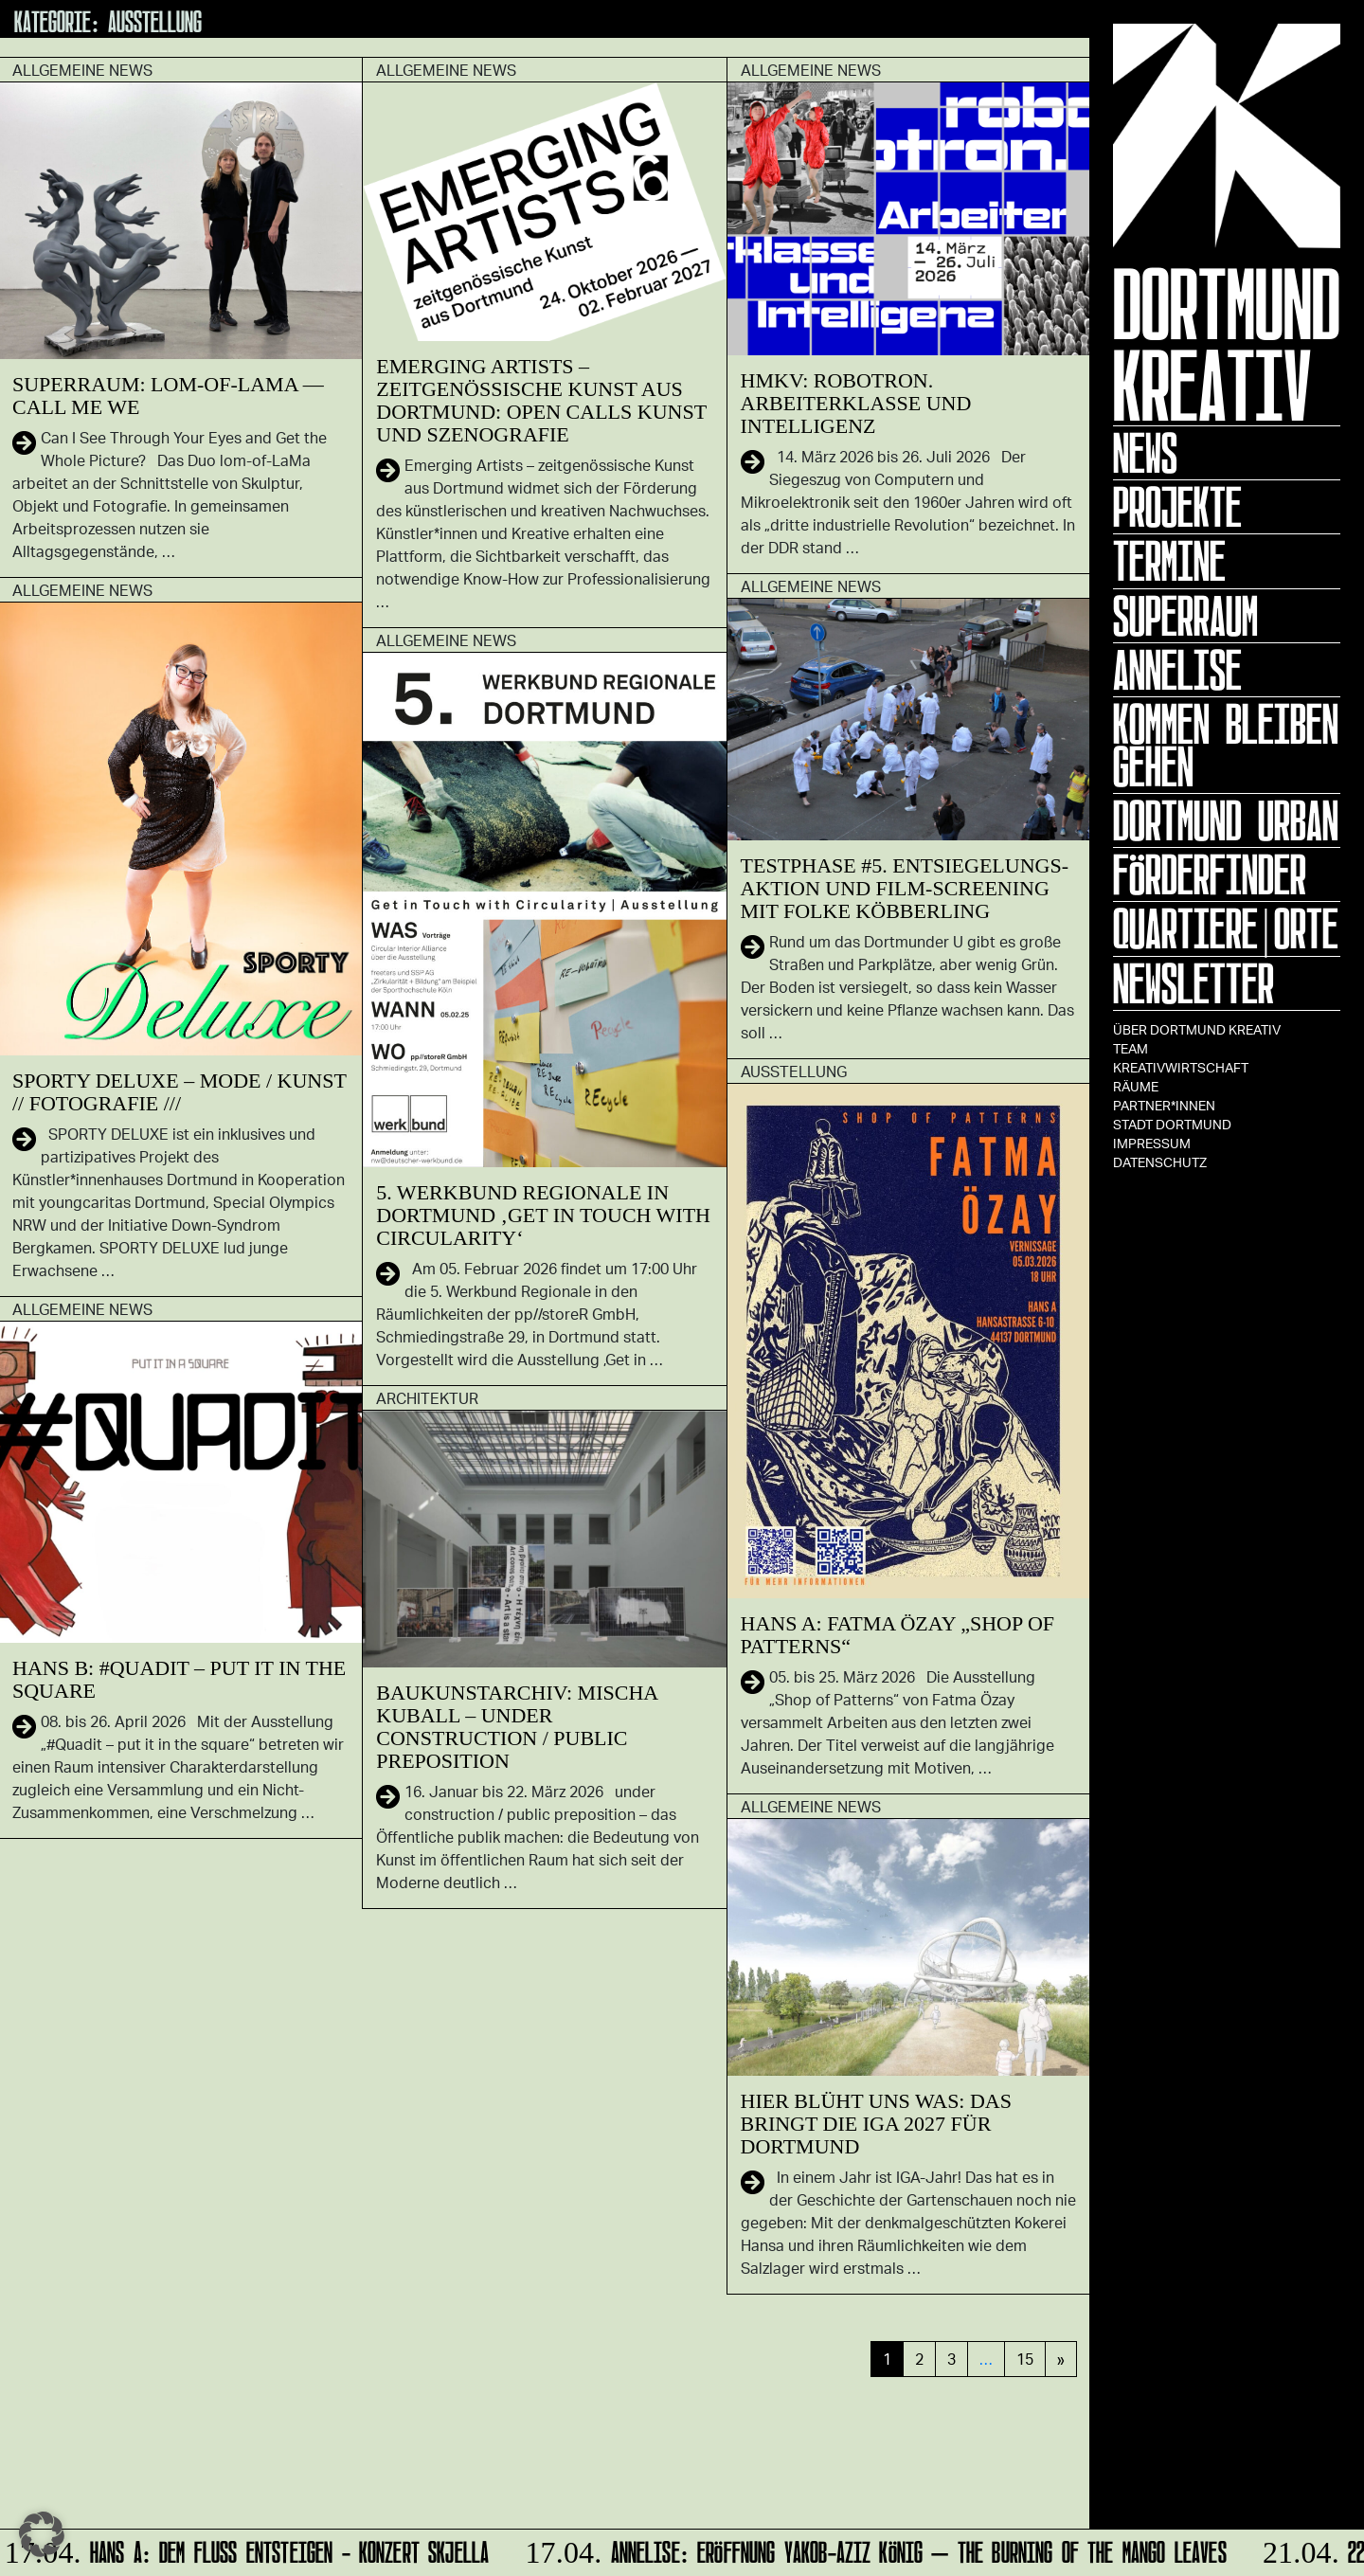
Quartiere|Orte (1225, 928)
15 (1024, 2359)
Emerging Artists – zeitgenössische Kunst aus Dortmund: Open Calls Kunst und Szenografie (541, 400)
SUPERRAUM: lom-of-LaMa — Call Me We (168, 395)
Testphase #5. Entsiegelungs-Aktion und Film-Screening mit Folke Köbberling (905, 888)
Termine (1169, 560)
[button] (41, 2534)
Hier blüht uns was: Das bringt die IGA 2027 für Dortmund (876, 2123)
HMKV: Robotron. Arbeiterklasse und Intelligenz (856, 403)
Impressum (1152, 1143)
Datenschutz (1160, 1162)
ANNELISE (1177, 669)
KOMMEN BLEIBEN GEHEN (1225, 745)
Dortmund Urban (1225, 820)
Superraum (1185, 615)
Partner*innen (1164, 1105)
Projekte (1177, 506)
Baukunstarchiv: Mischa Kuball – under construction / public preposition (516, 1727)
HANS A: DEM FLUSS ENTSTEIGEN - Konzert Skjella (249, 2549)
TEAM (1130, 1048)
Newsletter (1193, 983)
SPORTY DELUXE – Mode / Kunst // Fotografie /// (179, 1092)
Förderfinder (1209, 874)
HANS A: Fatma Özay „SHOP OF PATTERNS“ (898, 1635)
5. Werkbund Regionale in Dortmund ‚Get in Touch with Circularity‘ (543, 1215)
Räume (1135, 1086)
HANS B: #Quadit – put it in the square (179, 1679)
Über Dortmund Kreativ (1197, 1029)
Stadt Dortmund (1172, 1124)
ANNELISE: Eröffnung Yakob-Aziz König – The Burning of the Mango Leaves (874, 2549)
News (1145, 452)
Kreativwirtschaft (1180, 1067)
